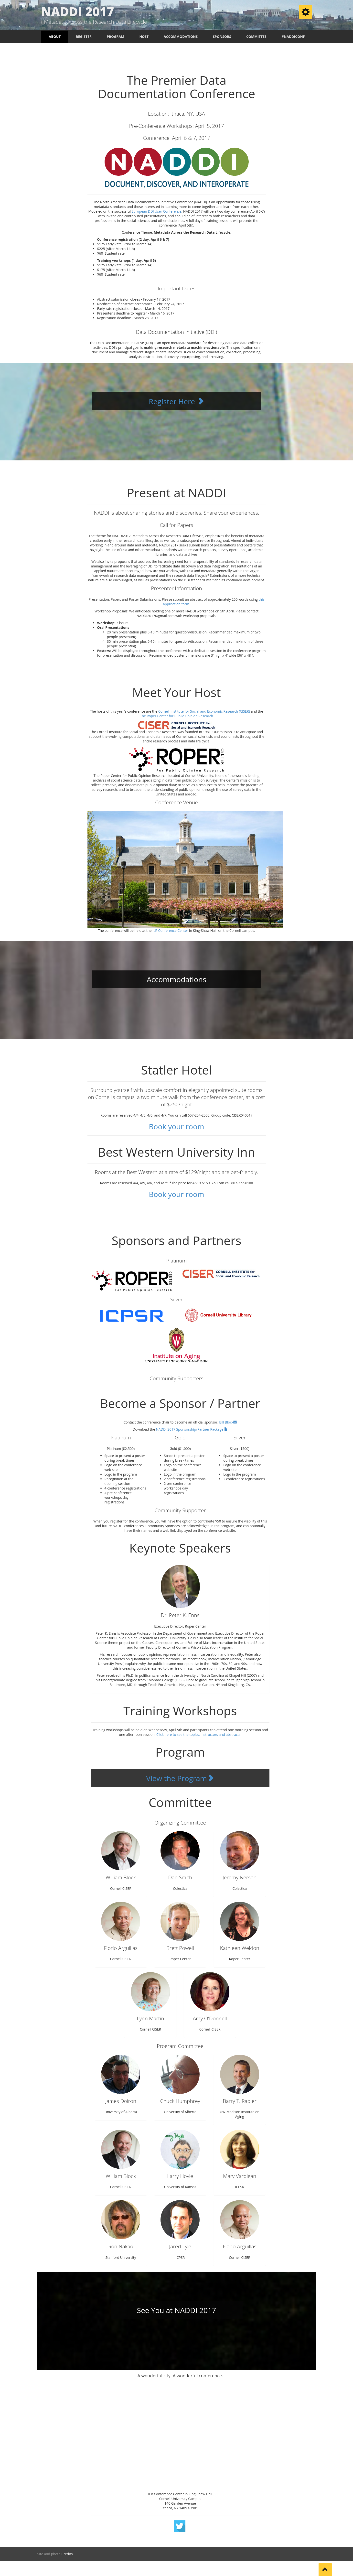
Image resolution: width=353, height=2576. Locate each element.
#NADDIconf (293, 36)
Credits (67, 2554)
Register (84, 36)
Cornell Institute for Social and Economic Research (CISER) (204, 711)
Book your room (176, 1126)
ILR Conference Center (170, 930)
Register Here (176, 401)
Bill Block (228, 1422)
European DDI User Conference (157, 211)
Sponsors (222, 36)
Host (144, 36)
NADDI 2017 (77, 11)
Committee (256, 36)
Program (115, 36)
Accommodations (181, 36)
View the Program (180, 1778)
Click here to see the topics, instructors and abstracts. (198, 1734)
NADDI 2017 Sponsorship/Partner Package (191, 1429)
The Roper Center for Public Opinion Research (176, 716)
